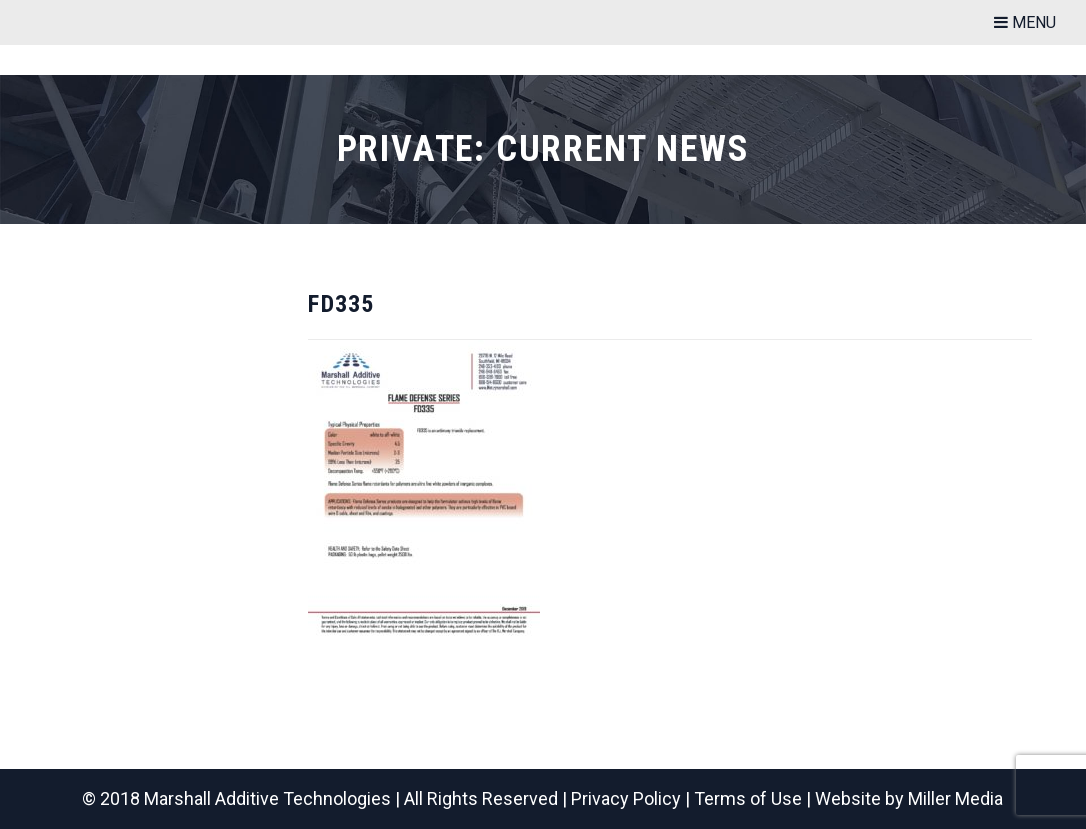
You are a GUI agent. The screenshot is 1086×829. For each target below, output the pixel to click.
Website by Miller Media (909, 798)
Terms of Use (748, 798)
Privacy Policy (626, 798)
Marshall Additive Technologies (267, 798)
